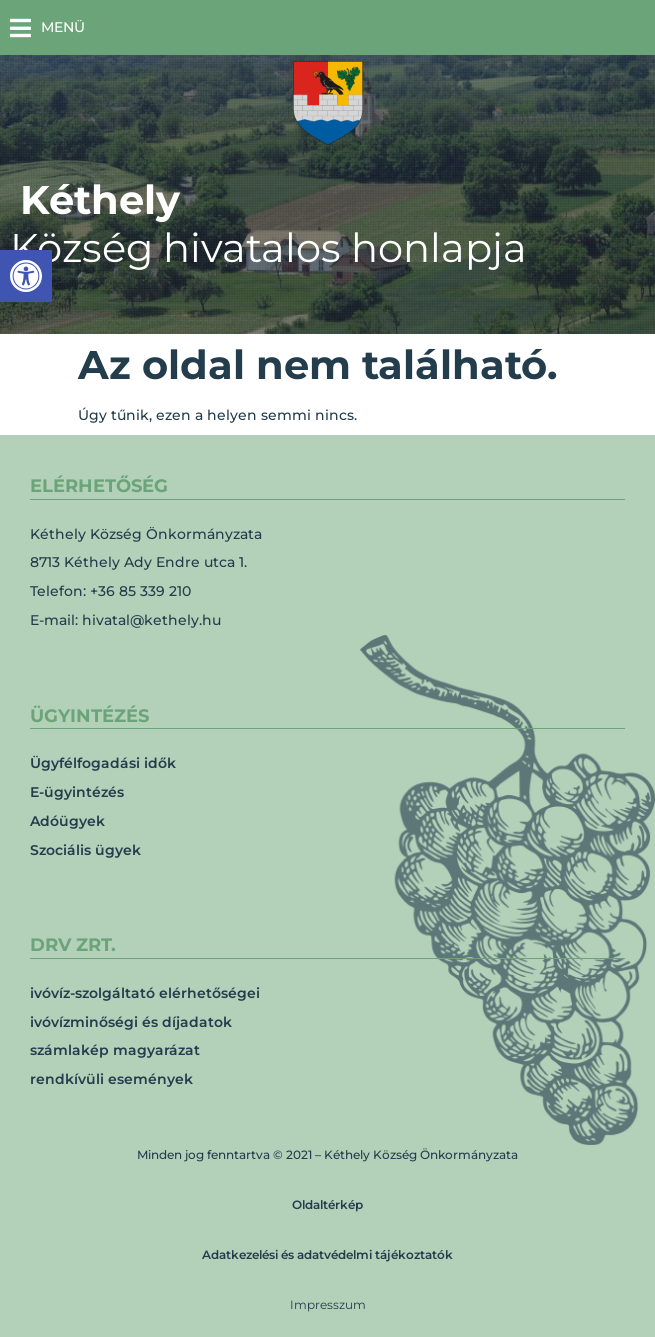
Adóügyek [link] (67, 821)
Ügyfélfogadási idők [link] (103, 763)
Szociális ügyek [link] (85, 850)
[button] (47, 27)
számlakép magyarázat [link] (115, 1050)
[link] (26, 276)
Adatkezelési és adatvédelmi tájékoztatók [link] (327, 1254)
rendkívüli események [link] (111, 1079)
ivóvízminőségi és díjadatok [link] (131, 1022)
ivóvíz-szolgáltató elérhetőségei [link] (145, 993)
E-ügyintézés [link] (77, 792)
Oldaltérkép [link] (327, 1204)
